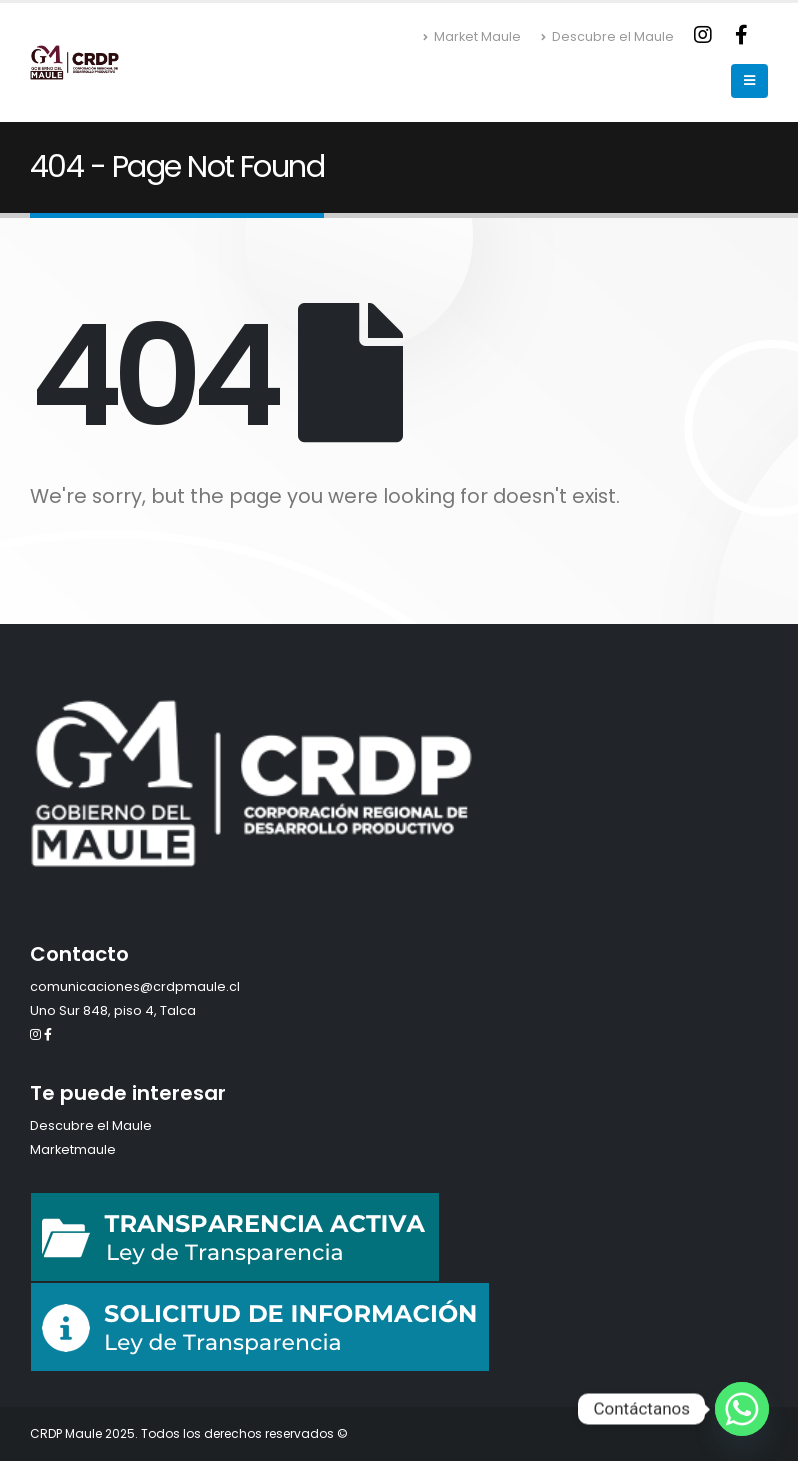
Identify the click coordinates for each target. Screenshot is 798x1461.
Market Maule (472, 36)
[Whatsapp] (742, 1409)
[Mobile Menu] (749, 81)
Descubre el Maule (607, 36)
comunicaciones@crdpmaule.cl (135, 986)
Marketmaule (73, 1149)
